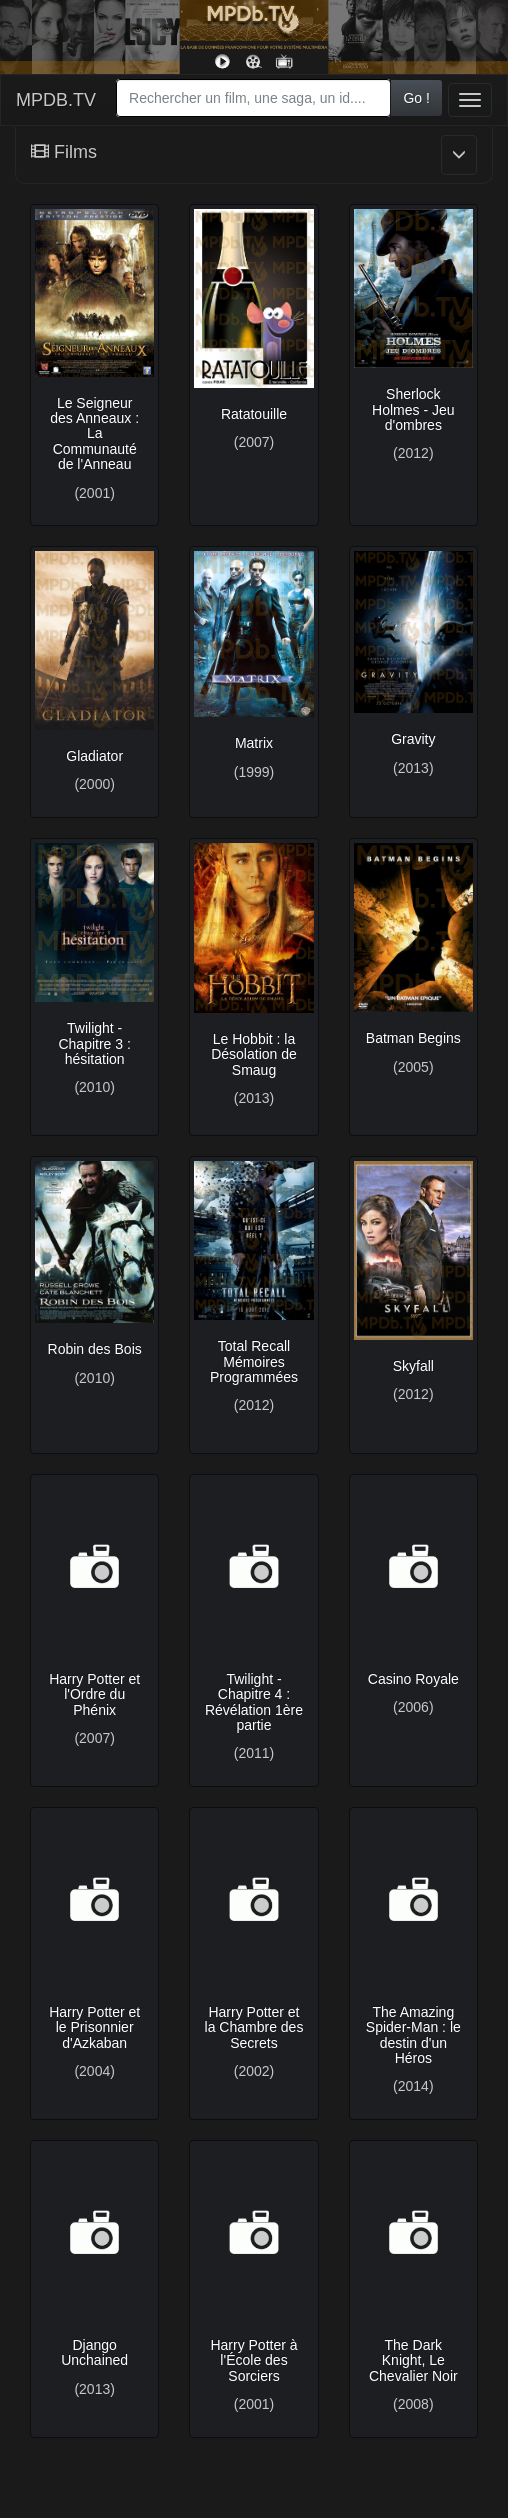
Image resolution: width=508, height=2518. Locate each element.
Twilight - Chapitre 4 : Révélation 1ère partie (254, 1702)
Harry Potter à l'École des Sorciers (253, 2360)
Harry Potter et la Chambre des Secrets (254, 2027)
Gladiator (94, 756)
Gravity (413, 739)
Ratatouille (254, 414)
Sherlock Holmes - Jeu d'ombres (413, 409)
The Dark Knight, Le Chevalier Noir (413, 2360)
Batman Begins (413, 1038)
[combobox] (253, 98)
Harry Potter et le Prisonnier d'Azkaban (94, 2027)
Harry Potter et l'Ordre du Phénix (94, 1694)
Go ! (416, 98)
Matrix (254, 743)
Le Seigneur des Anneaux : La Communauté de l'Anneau (94, 434)
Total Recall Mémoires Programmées (254, 1361)
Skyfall (413, 1366)
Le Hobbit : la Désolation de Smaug (254, 1054)
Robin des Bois (95, 1349)
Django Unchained (94, 2352)
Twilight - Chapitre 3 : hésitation (94, 1043)
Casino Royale (413, 1679)
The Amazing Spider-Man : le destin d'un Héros (413, 2035)
